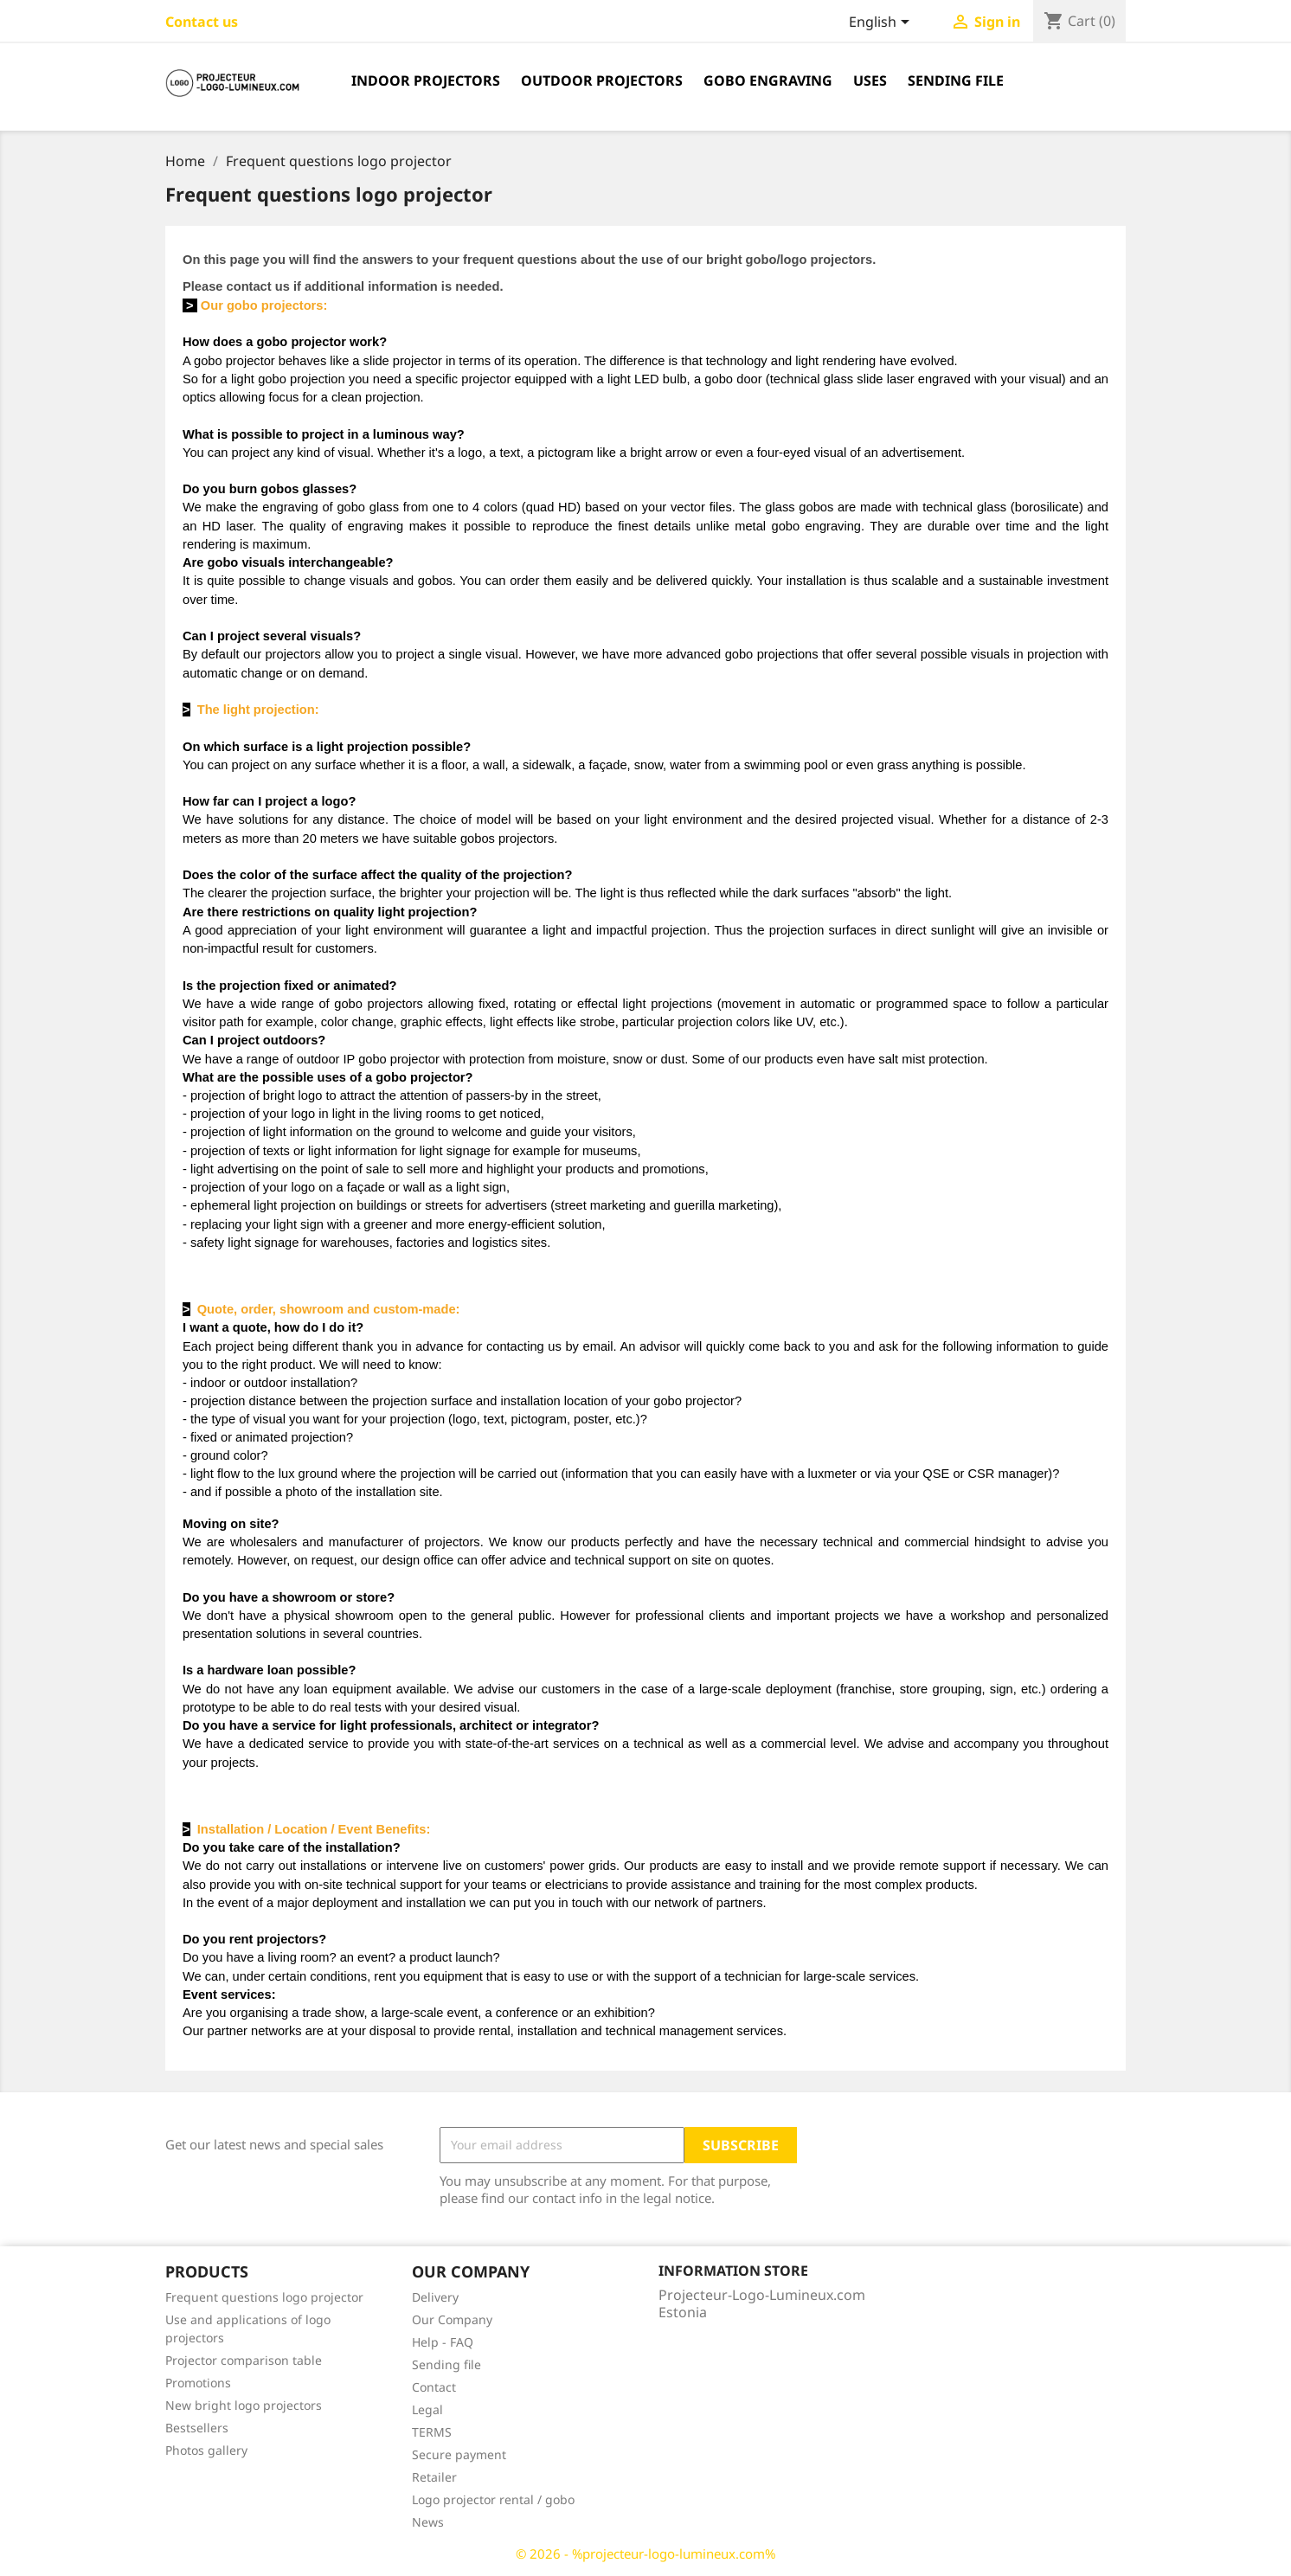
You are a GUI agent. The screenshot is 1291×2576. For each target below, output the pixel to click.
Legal (427, 2409)
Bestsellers (196, 2427)
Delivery (435, 2297)
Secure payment (459, 2454)
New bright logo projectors (243, 2405)
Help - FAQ (442, 2342)
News (428, 2522)
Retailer (434, 2477)
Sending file (956, 80)
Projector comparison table (243, 2360)
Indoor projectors (425, 80)
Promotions (198, 2382)
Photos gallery (206, 2450)
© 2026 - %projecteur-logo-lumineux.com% (645, 2553)
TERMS (432, 2432)
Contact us (201, 21)
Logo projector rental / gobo (493, 2499)
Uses (870, 80)
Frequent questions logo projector (264, 2297)
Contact (434, 2387)
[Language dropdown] (882, 23)
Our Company (452, 2319)
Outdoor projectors (602, 80)
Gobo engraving (767, 80)
